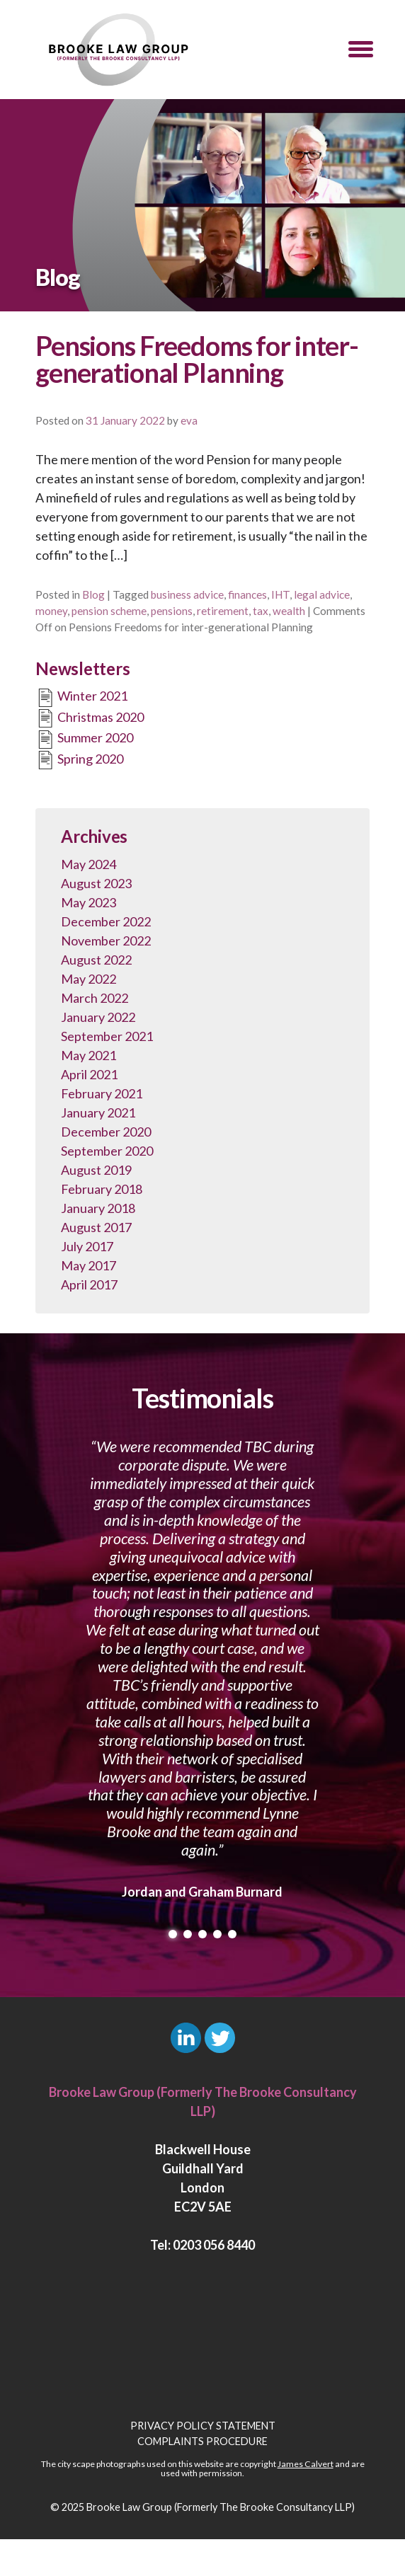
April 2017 (89, 1284)
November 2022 (106, 940)
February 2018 (101, 1189)
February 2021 (101, 1093)
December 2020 (106, 1131)
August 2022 (96, 959)
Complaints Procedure (202, 2441)
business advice (187, 594)
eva (189, 420)
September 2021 (107, 1036)
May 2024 (88, 864)
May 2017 (88, 1265)
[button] (360, 49)
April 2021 (89, 1074)
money (51, 610)
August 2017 (96, 1227)
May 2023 (88, 902)
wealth (289, 610)
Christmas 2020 (89, 718)
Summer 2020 (84, 739)
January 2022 (98, 1017)
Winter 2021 (81, 698)
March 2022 (94, 998)
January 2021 (98, 1112)
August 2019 (96, 1170)
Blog (93, 594)
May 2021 (88, 1055)
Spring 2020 (79, 760)
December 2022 (106, 921)
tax (260, 610)
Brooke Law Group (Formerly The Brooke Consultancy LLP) (220, 2507)
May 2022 (88, 979)
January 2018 (98, 1208)
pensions (172, 610)
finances (247, 594)
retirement (223, 610)
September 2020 (107, 1150)
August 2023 (96, 883)
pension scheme (109, 610)
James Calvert (305, 2464)
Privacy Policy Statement (202, 2426)
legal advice (322, 594)
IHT (280, 594)
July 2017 (87, 1246)
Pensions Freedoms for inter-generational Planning (196, 359)
